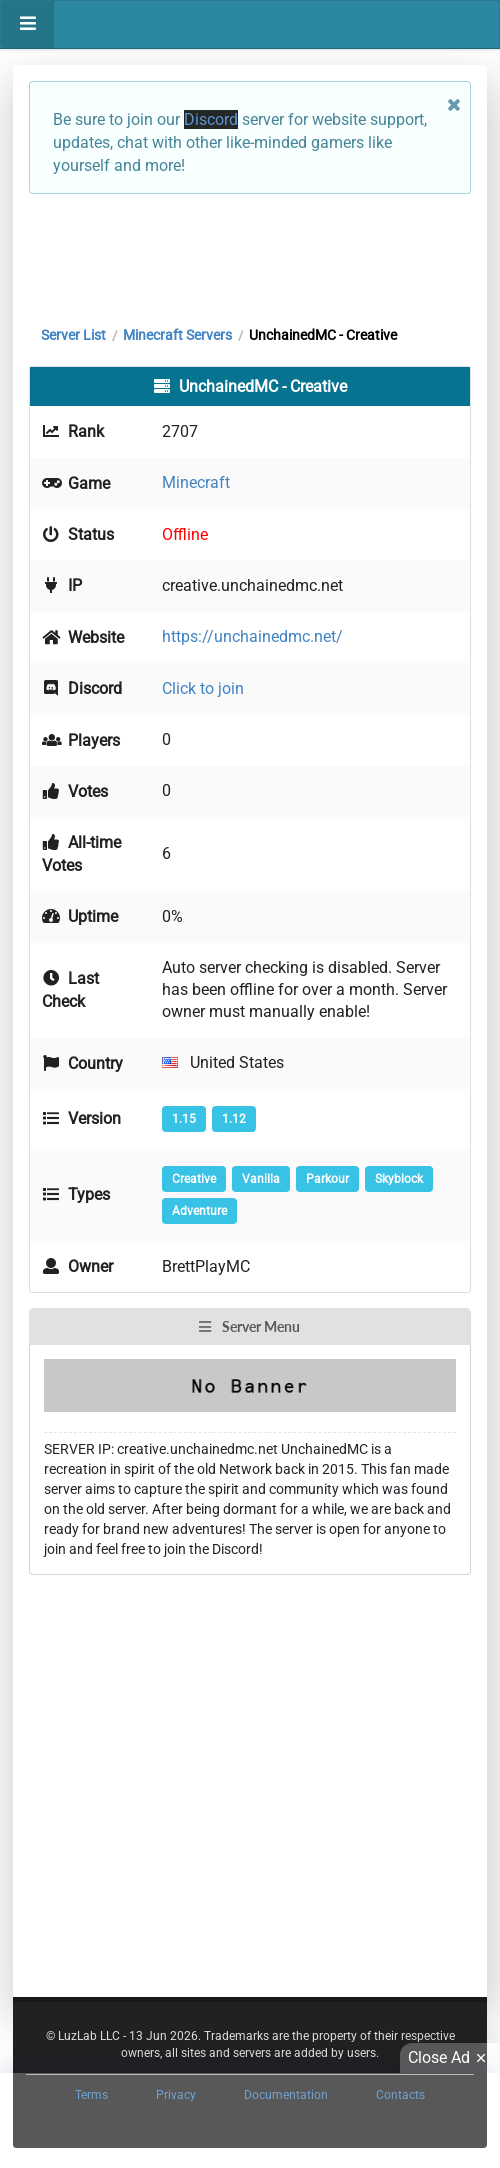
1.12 (234, 1119)
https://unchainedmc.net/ (252, 636)
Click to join (203, 688)
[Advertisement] (250, 255)
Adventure (199, 1211)
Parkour (327, 1179)
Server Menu (249, 1326)
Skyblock (399, 1179)
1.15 (184, 1119)
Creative (194, 1179)
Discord (211, 119)
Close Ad (450, 2058)
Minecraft (196, 482)
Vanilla (261, 1179)
